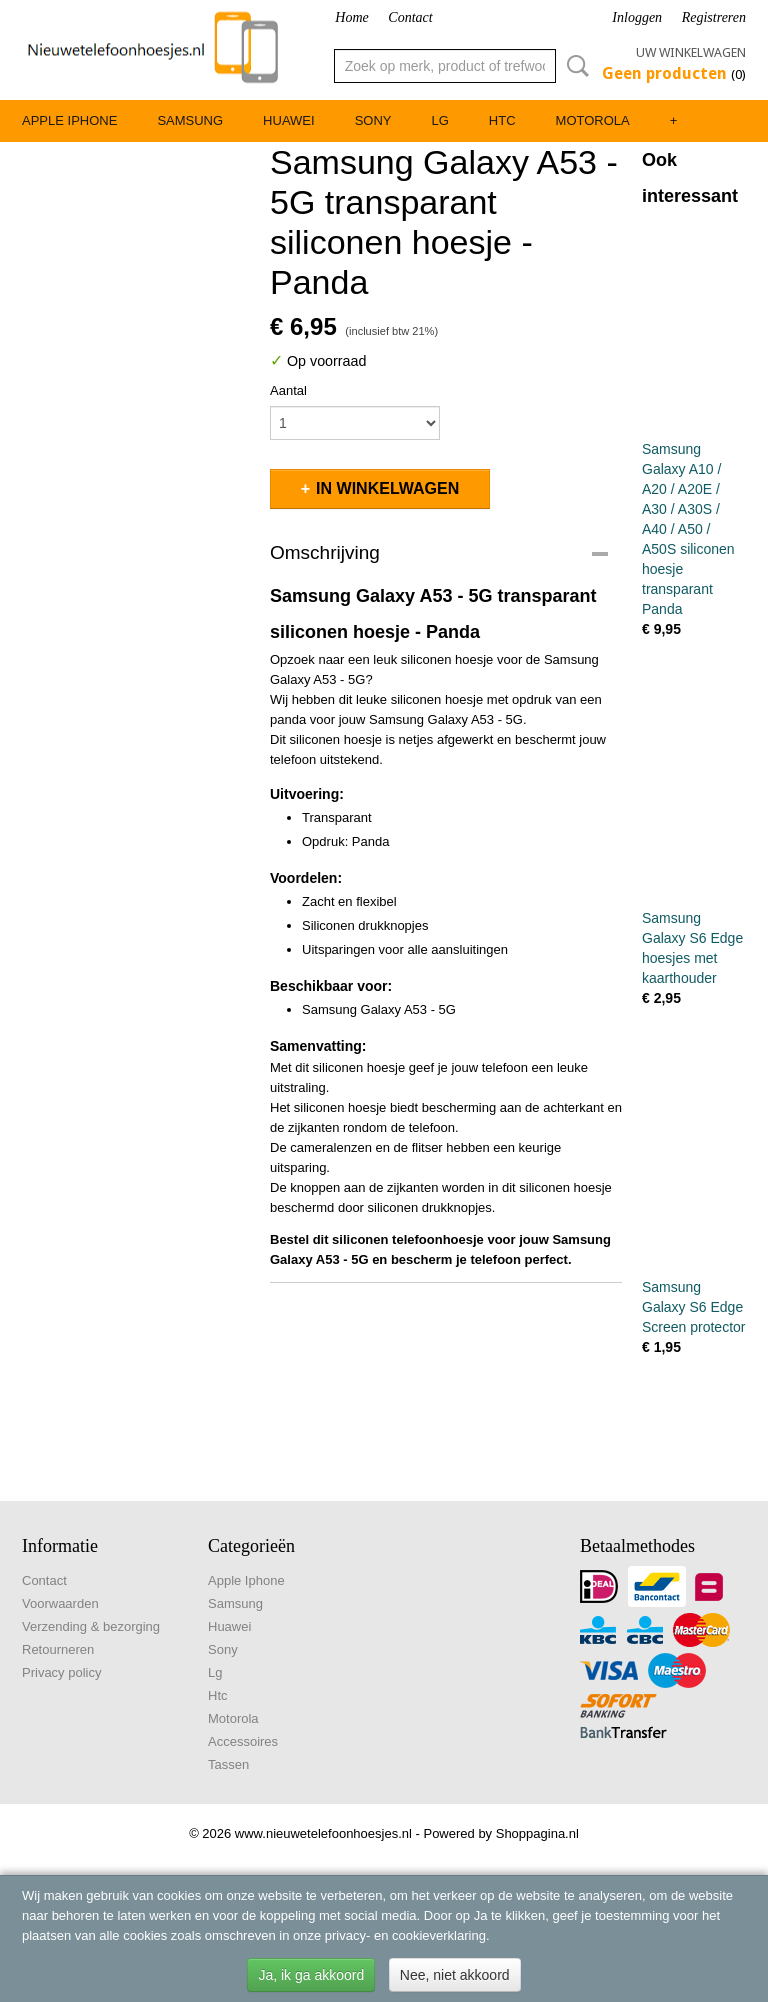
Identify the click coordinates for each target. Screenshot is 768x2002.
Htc (502, 120)
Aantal (288, 390)
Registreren (714, 17)
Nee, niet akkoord (455, 1975)
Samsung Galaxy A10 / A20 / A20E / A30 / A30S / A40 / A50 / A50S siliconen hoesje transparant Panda (688, 529)
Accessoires (243, 1741)
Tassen (228, 1764)
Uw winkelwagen (691, 52)
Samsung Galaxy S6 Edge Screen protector (694, 1307)
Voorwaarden (60, 1603)
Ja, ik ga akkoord (311, 1975)
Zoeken (574, 66)
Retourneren (58, 1649)
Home (351, 17)
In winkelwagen (387, 488)
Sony (373, 120)
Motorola (593, 120)
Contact (410, 17)
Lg (439, 120)
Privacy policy (61, 1672)
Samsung (190, 120)
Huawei (289, 120)
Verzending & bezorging (91, 1626)
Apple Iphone (69, 120)
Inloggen (637, 17)
